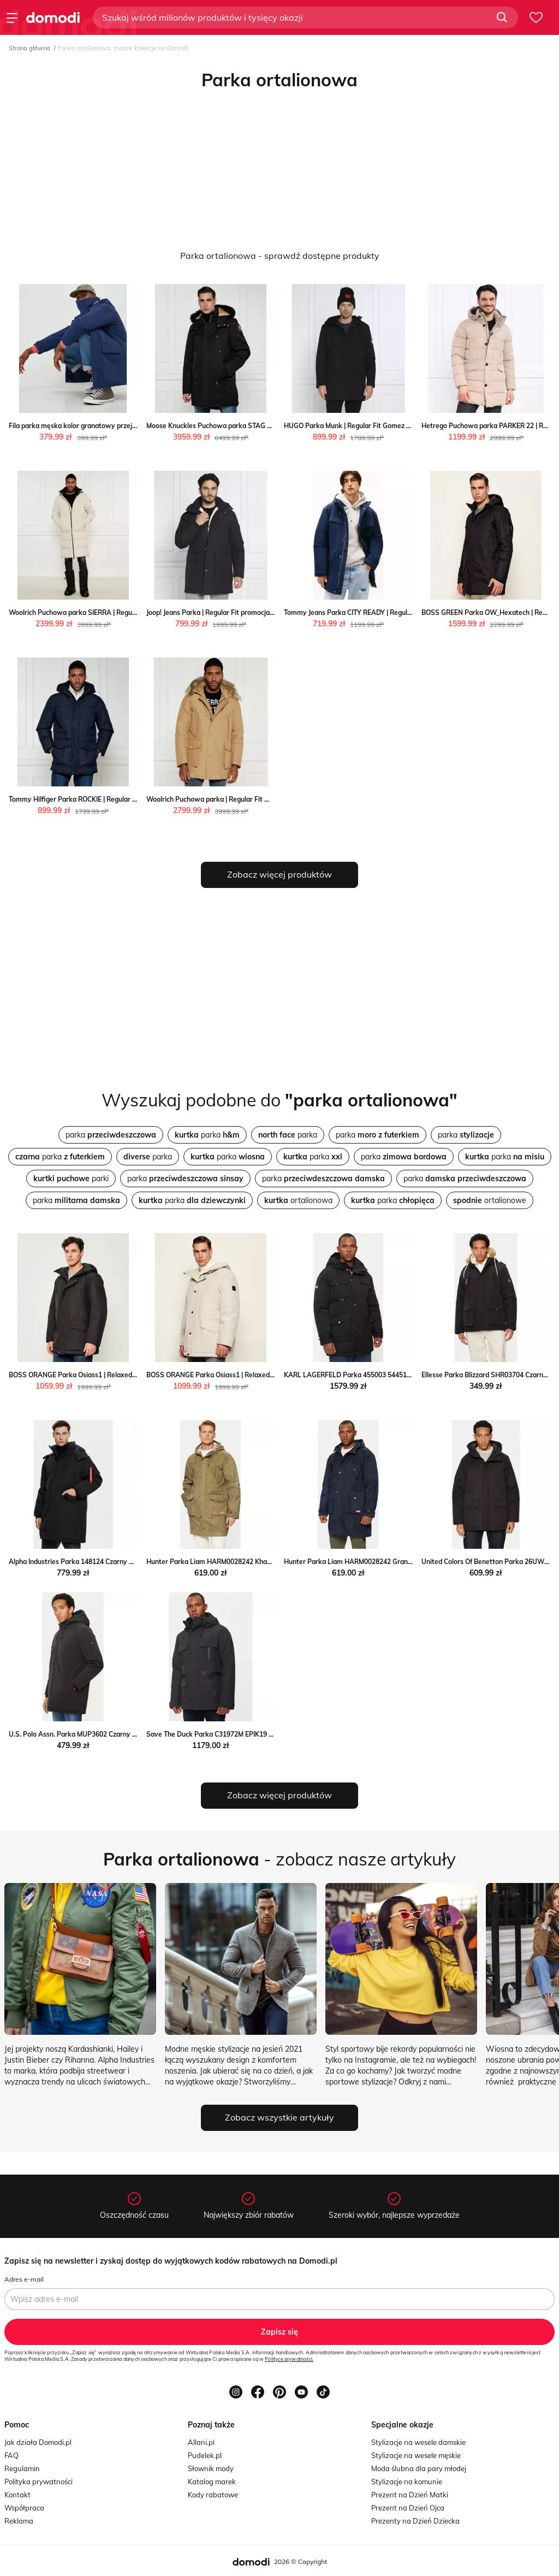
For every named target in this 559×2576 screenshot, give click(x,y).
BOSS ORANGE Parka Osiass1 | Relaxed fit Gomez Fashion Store (109, 1375)
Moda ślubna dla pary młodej (418, 2468)
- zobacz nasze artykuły (279, 1859)
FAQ (11, 2455)
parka (111, 1135)
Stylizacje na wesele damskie (418, 2442)
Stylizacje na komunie (406, 2481)
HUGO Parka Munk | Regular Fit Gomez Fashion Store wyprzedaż (384, 426)
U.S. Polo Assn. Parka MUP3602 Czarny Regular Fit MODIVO (101, 1734)
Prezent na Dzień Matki (409, 2494)
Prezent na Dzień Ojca (407, 2507)
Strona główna (29, 48)
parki (71, 1178)
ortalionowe (489, 1200)
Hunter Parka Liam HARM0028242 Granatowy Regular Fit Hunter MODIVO (399, 1562)
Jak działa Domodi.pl (38, 2442)
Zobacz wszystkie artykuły (279, 2117)
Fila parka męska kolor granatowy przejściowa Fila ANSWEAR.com (113, 426)
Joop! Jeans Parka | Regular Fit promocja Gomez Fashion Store (242, 612)
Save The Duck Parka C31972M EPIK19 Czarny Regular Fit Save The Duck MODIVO (274, 1734)
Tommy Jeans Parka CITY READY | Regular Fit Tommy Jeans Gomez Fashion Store (409, 612)
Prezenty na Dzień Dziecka (415, 2520)
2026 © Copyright (300, 2561)
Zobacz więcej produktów (279, 874)
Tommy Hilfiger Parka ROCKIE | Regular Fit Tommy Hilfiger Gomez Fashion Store (133, 799)
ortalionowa (298, 1200)
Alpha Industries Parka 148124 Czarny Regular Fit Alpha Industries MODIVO (126, 1562)
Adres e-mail (24, 2279)
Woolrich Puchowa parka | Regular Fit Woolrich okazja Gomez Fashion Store (264, 799)
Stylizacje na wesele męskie (416, 2455)
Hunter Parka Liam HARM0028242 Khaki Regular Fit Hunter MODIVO (253, 1562)
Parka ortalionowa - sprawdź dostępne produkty (279, 255)
